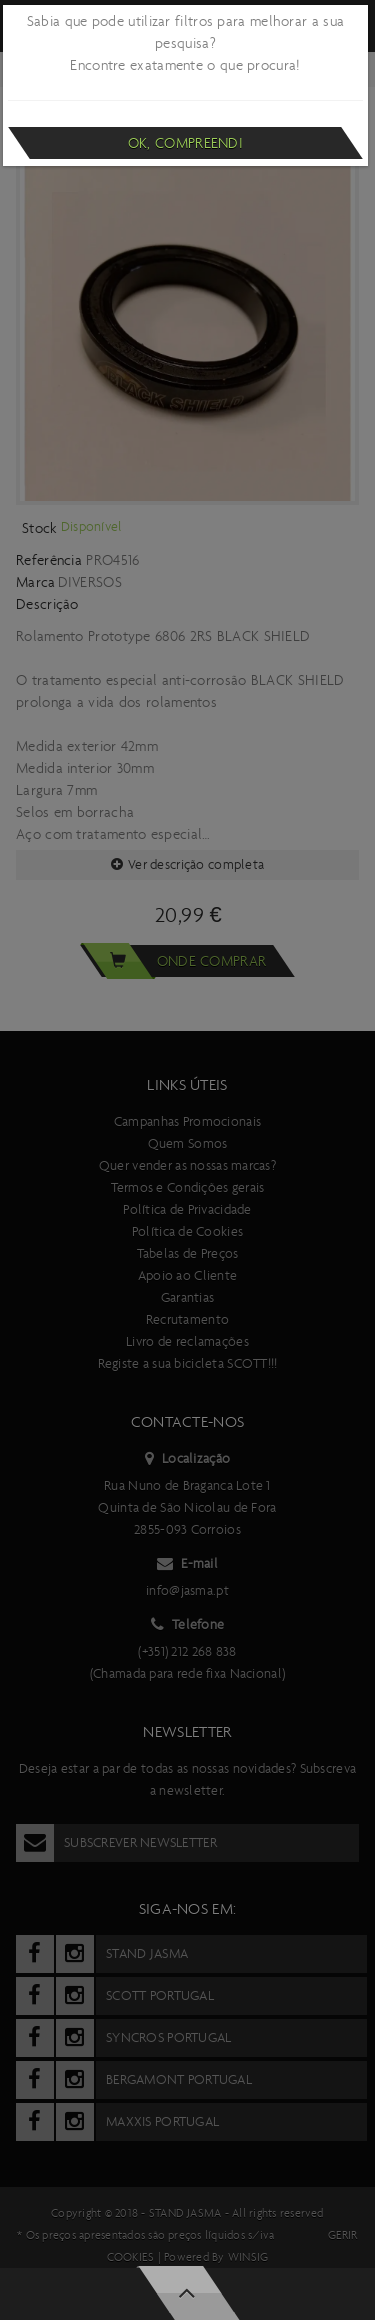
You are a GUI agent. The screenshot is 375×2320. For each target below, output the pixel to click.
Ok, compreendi (185, 143)
